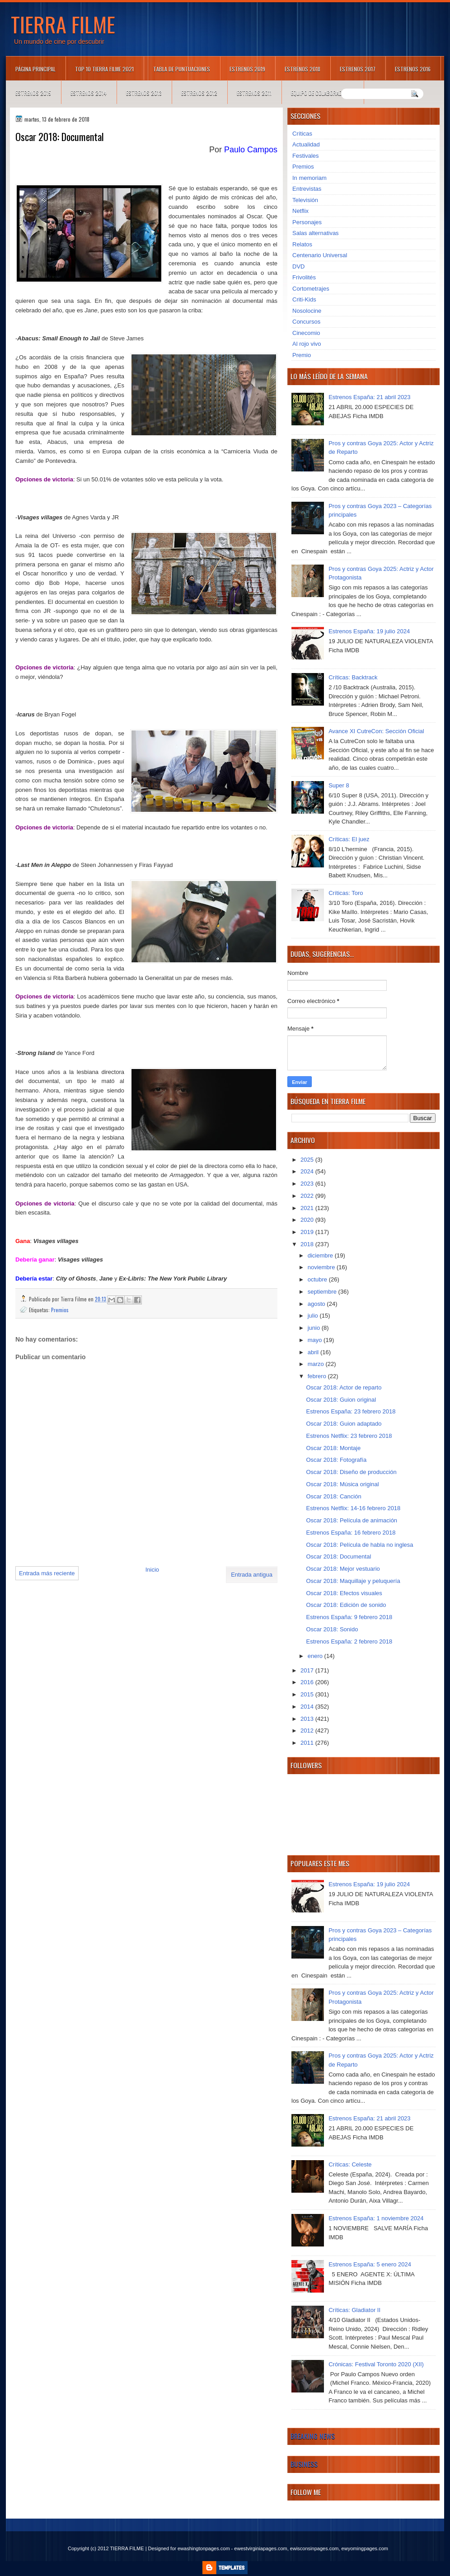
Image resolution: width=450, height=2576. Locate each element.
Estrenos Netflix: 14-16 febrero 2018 (353, 1508)
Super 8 (338, 785)
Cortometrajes (310, 288)
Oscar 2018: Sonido (332, 1629)
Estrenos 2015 (33, 93)
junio (315, 1327)
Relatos (302, 244)
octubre (318, 1279)
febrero (318, 1376)
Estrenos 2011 (254, 93)
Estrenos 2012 (199, 93)
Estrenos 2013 (144, 93)
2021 (307, 1208)
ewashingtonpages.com (204, 2548)
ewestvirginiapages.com (260, 2548)
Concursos (306, 321)
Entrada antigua (251, 1574)
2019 (307, 1232)
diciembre (321, 1255)
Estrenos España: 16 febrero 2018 (350, 1532)
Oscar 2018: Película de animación (351, 1520)
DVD (298, 266)
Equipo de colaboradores (322, 93)
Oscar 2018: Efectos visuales (344, 1593)
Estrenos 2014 (88, 93)
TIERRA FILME (63, 24)
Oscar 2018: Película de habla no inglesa (359, 1544)
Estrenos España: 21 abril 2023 (369, 397)
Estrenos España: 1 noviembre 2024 (375, 2218)
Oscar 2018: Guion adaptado (343, 1423)
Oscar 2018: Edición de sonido (346, 1604)
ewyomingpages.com (365, 2548)
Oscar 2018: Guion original (341, 1399)
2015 (307, 1694)
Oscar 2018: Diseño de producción (351, 1472)
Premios (60, 1310)
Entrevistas (306, 188)
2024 (307, 1171)
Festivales (305, 155)
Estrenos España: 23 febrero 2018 (350, 1411)
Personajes (307, 222)
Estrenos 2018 (302, 69)
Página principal (35, 69)
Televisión (305, 200)
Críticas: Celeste (349, 2164)
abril (314, 1352)
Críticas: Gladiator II (354, 2310)
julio (314, 1315)
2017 (307, 1670)
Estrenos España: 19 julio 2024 (369, 631)
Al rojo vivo (306, 343)
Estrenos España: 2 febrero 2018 (349, 1641)
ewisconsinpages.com (314, 2548)
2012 (307, 1730)
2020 (307, 1219)
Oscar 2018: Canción (333, 1496)
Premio (301, 355)
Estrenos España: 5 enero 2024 (369, 2264)
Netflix (300, 210)
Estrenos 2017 (357, 69)
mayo (315, 1340)
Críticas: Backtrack (352, 677)
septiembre (323, 1291)
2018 (307, 1244)
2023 (307, 1183)
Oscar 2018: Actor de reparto (343, 1387)
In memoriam (309, 177)
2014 (307, 1706)
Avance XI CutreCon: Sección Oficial (376, 731)
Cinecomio (306, 333)
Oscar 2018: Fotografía (336, 1459)
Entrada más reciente (47, 1573)
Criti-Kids (304, 299)
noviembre (322, 1267)
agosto (317, 1303)
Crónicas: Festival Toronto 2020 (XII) (376, 2364)
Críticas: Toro (345, 893)
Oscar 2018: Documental (338, 1556)
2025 (307, 1159)
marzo (317, 1364)
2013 (307, 1718)
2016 (307, 1682)
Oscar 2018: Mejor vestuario (343, 1568)
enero (316, 1656)
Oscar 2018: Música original (342, 1484)
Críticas (302, 133)
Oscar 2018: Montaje (333, 1448)
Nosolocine (306, 310)
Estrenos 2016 (413, 69)
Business (304, 2463)
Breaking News (313, 2435)
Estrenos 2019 (247, 69)
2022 (307, 1195)
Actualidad (306, 144)
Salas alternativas (315, 233)
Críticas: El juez (348, 839)
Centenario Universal (319, 255)
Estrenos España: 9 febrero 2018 (349, 1617)
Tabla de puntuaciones (181, 69)
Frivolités (304, 277)
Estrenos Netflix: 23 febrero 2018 (349, 1435)
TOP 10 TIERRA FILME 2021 (104, 69)
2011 (307, 1742)
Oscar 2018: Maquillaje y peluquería (353, 1581)
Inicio (152, 1569)
